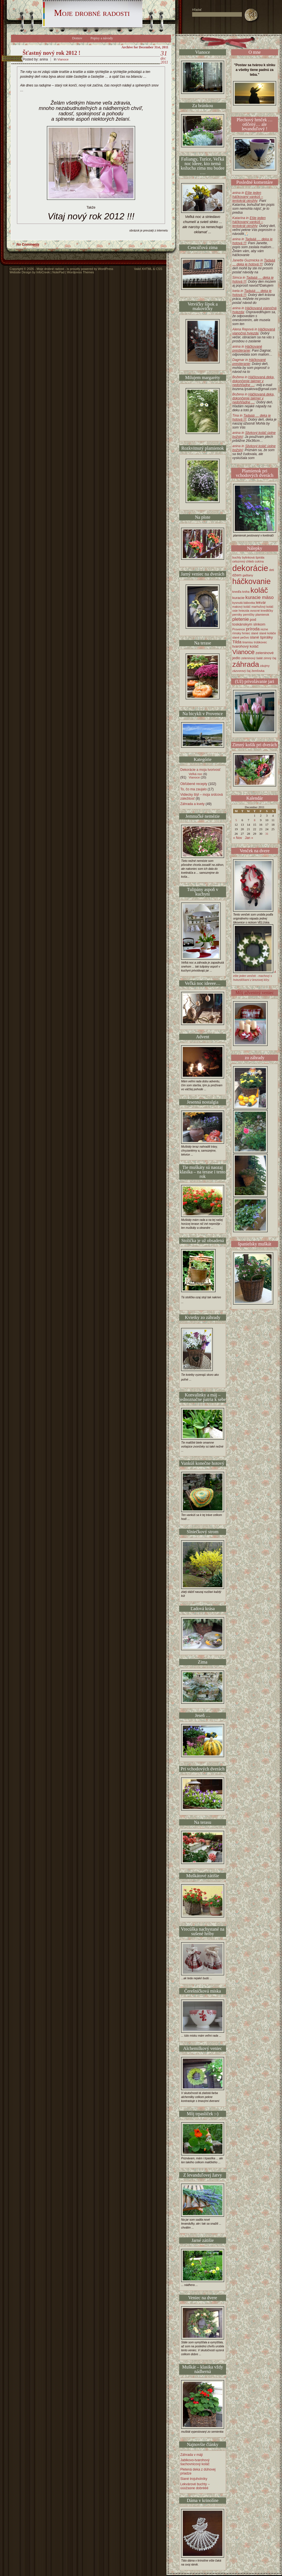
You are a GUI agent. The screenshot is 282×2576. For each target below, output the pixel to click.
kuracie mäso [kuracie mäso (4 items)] (260, 597)
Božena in (253, 381)
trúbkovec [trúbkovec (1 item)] (260, 642)
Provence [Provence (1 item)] (238, 629)
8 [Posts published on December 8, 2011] (254, 820)
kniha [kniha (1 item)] (245, 591)
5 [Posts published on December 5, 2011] (236, 820)
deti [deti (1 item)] (271, 570)
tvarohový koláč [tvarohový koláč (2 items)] (245, 646)
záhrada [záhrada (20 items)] (245, 664)
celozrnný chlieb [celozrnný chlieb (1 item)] (243, 561)
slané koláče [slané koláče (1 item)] (267, 633)
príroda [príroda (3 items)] (252, 628)
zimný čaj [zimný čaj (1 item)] (270, 658)
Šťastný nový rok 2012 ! (52, 53)
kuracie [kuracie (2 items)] (238, 598)
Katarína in (249, 222)
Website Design (20, 272)
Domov (77, 38)
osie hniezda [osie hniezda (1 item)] (240, 610)
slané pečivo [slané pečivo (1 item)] (240, 637)
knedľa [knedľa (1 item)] (236, 591)
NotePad (58, 272)
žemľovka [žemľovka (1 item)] (257, 670)
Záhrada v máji (191, 2455)
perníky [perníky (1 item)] (237, 614)
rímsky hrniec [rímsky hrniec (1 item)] (241, 633)
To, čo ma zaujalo (193, 789)
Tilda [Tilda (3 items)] (237, 641)
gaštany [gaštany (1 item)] (247, 575)
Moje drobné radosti (92, 13)
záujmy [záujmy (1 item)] (265, 665)
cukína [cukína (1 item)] (259, 561)
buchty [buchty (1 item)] (236, 557)
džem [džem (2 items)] (237, 575)
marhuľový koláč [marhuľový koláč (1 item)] (262, 606)
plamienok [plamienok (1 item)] (262, 614)
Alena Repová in (253, 331)
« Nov (237, 838)
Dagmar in (249, 362)
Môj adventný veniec (254, 992)
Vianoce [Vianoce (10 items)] (243, 652)
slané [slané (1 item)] (254, 633)
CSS (159, 269)
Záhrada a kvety (192, 804)
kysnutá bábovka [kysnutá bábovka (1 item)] (243, 602)
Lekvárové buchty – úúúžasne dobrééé (195, 2486)
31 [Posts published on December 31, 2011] (266, 833)
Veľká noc (195, 774)
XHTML (147, 269)
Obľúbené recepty (193, 784)
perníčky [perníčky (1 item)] (248, 614)
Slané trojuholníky (193, 2479)
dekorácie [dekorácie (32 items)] (250, 568)
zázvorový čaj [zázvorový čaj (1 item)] (241, 670)
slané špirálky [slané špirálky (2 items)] (261, 637)
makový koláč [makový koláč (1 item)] (241, 606)
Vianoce (63, 59)
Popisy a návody (101, 38)
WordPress (105, 269)
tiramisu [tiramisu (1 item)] (247, 642)
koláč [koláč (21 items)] (259, 590)
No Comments (27, 244)
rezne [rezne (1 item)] (264, 629)
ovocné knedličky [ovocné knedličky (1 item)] (261, 610)
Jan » (249, 838)
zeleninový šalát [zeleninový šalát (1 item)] (252, 658)
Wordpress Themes (80, 272)
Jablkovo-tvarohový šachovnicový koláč (194, 2462)
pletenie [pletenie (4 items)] (240, 619)
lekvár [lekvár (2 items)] (261, 602)
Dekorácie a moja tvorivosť (200, 770)
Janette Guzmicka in (253, 262)
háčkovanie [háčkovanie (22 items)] (251, 581)
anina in (247, 197)
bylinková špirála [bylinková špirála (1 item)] (253, 557)
